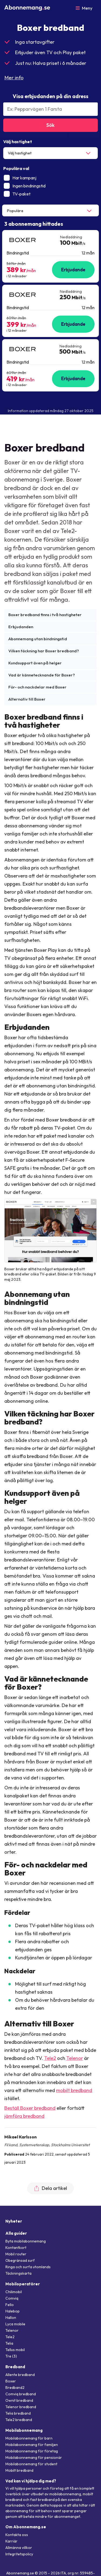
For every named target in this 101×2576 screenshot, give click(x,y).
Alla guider (16, 2233)
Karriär (11, 2541)
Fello (9, 2304)
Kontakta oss (16, 2534)
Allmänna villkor (18, 2547)
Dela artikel (50, 2188)
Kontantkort (15, 2247)
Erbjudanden (20, 626)
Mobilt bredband (19, 2470)
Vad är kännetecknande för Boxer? (41, 675)
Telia (9, 2343)
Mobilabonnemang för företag (31, 2451)
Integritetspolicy (19, 2554)
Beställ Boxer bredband (29, 2108)
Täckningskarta (18, 2273)
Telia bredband (18, 2413)
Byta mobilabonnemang (25, 2241)
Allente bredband (20, 2374)
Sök (50, 125)
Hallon (10, 2317)
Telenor (74, 2058)
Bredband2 (15, 2387)
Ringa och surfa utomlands (28, 2266)
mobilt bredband (74, 2090)
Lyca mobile (15, 2324)
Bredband (15, 2366)
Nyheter (13, 2221)
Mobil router (15, 2254)
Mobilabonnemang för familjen (31, 2444)
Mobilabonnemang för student (31, 2464)
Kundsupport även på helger (35, 662)
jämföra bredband (24, 2116)
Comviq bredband (20, 2394)
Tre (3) (11, 2356)
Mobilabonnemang (24, 2430)
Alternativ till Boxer (27, 699)
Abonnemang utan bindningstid (37, 638)
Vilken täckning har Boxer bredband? (43, 650)
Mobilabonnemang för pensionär (33, 2457)
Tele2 (50, 2058)
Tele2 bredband (18, 2419)
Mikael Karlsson (20, 2137)
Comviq (11, 2298)
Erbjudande (73, 269)
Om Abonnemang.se (25, 2526)
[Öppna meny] (84, 8)
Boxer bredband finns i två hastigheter (45, 614)
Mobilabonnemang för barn (29, 2438)
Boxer (10, 2381)
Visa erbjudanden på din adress (50, 96)
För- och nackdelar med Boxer (37, 687)
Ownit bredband (19, 2400)
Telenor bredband (20, 2406)
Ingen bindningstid (25, 186)
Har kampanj (20, 178)
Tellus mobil (15, 2349)
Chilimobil (13, 2291)
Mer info (13, 77)
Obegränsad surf (20, 2260)
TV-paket (17, 194)
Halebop (12, 2311)
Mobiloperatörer (22, 2283)
